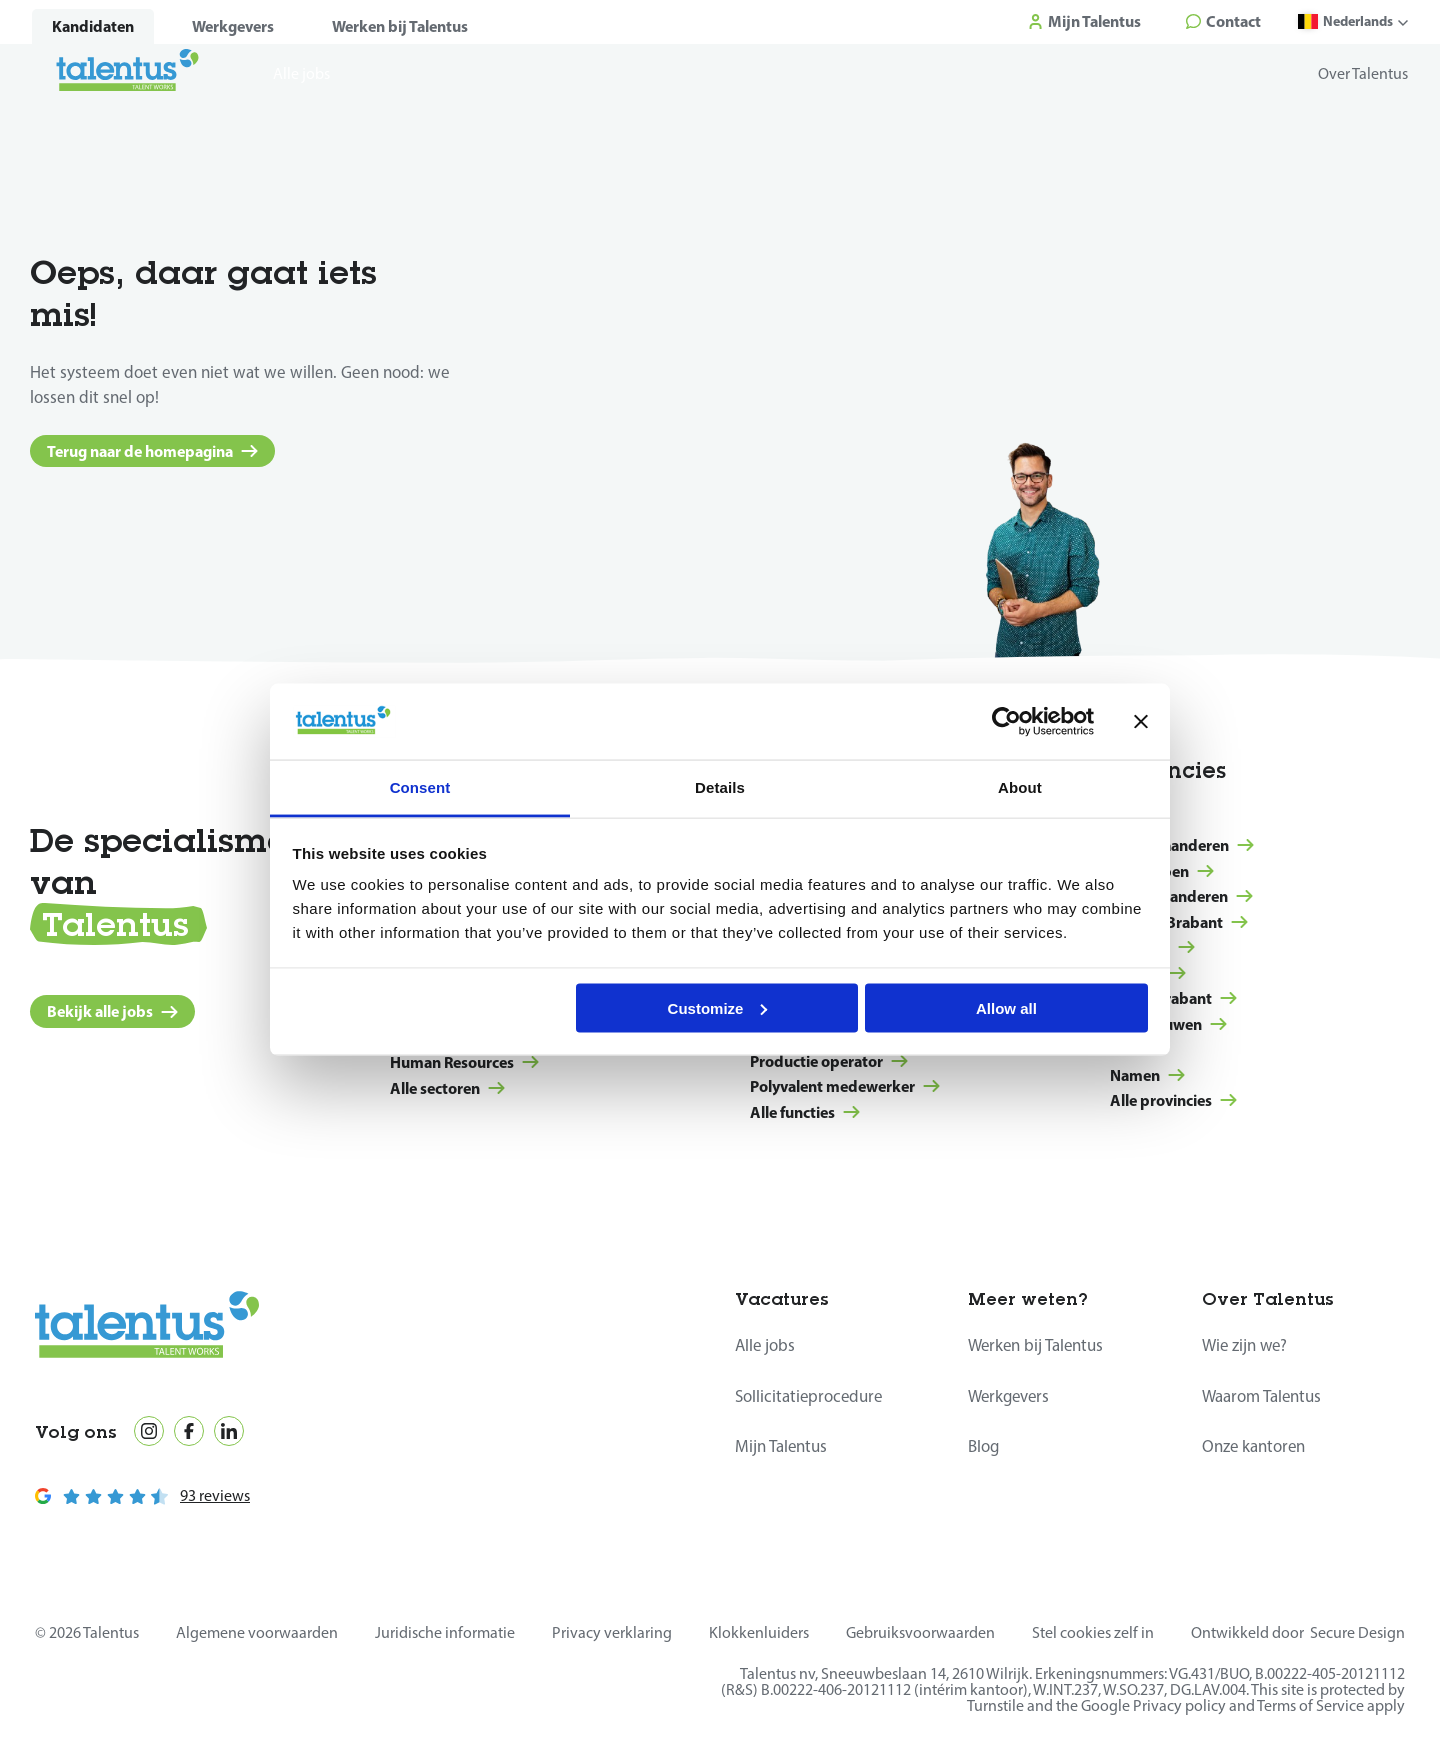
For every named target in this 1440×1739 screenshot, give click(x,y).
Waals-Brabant (1173, 998)
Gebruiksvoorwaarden (920, 1632)
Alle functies (805, 1112)
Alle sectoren (447, 1088)
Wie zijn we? (1246, 1345)
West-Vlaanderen (1182, 845)
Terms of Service (1310, 1705)
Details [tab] (720, 787)
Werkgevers (233, 27)
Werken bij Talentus (400, 27)
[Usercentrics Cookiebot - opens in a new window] (1006, 721)
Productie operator (829, 1061)
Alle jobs (765, 1345)
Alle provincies (1173, 1100)
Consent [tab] (420, 787)
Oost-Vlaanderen (1181, 896)
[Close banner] (1141, 721)
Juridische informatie (445, 1632)
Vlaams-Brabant (1179, 922)
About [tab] (1020, 787)
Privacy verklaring (612, 1632)
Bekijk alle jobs (112, 1011)
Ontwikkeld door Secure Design (1298, 1632)
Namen (1147, 1075)
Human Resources (464, 1062)
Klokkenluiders (759, 1632)
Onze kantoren (1254, 1446)
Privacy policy (1179, 1705)
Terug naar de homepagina (152, 451)
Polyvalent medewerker (845, 1086)
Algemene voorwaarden (257, 1632)
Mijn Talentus (781, 1446)
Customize (718, 1007)
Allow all (1006, 1007)
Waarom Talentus (1262, 1396)
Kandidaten (93, 27)
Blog (984, 1446)
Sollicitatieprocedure (810, 1396)
